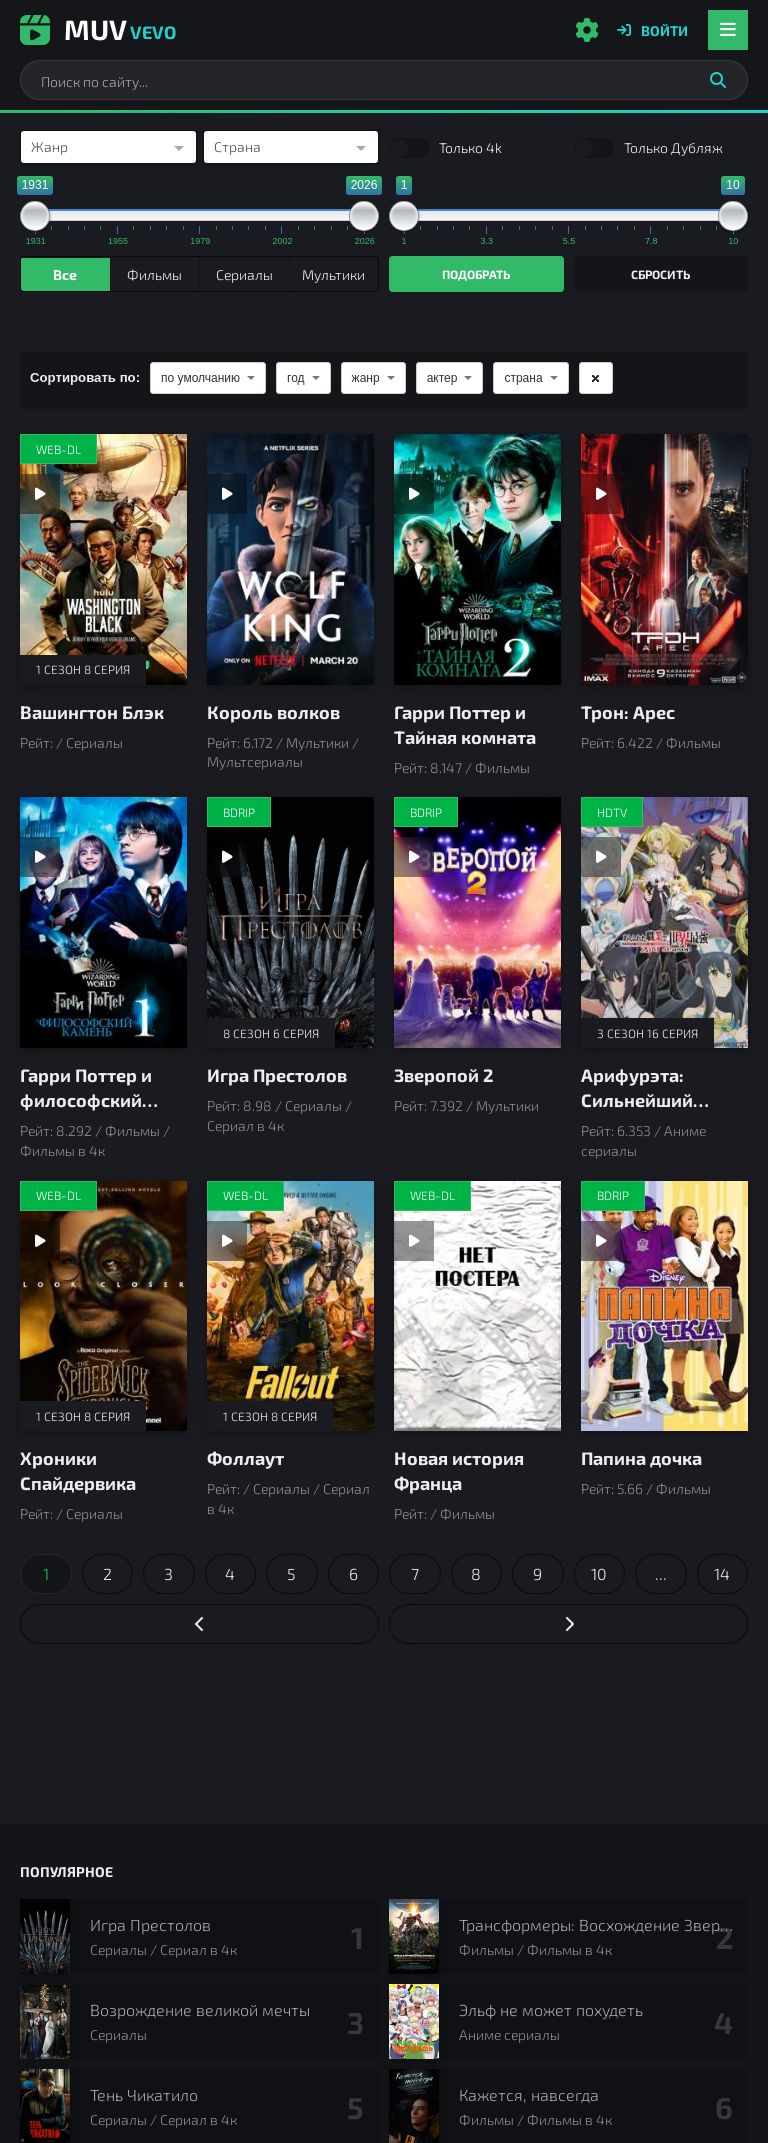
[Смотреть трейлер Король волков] (227, 494)
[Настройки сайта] (587, 30)
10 (599, 1573)
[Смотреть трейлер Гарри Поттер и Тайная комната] (414, 494)
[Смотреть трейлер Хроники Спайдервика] (40, 1241)
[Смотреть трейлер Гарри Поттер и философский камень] (40, 857)
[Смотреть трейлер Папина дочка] (601, 1241)
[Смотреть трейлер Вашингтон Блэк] (40, 494)
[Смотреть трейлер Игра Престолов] (227, 857)
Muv (98, 29)
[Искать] (718, 80)
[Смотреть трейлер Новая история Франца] (414, 1241)
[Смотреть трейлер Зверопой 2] (414, 857)
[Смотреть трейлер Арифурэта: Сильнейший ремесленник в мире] (601, 857)
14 (722, 1573)
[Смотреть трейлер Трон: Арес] (601, 494)
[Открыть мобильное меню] (728, 30)
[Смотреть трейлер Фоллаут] (227, 1241)
